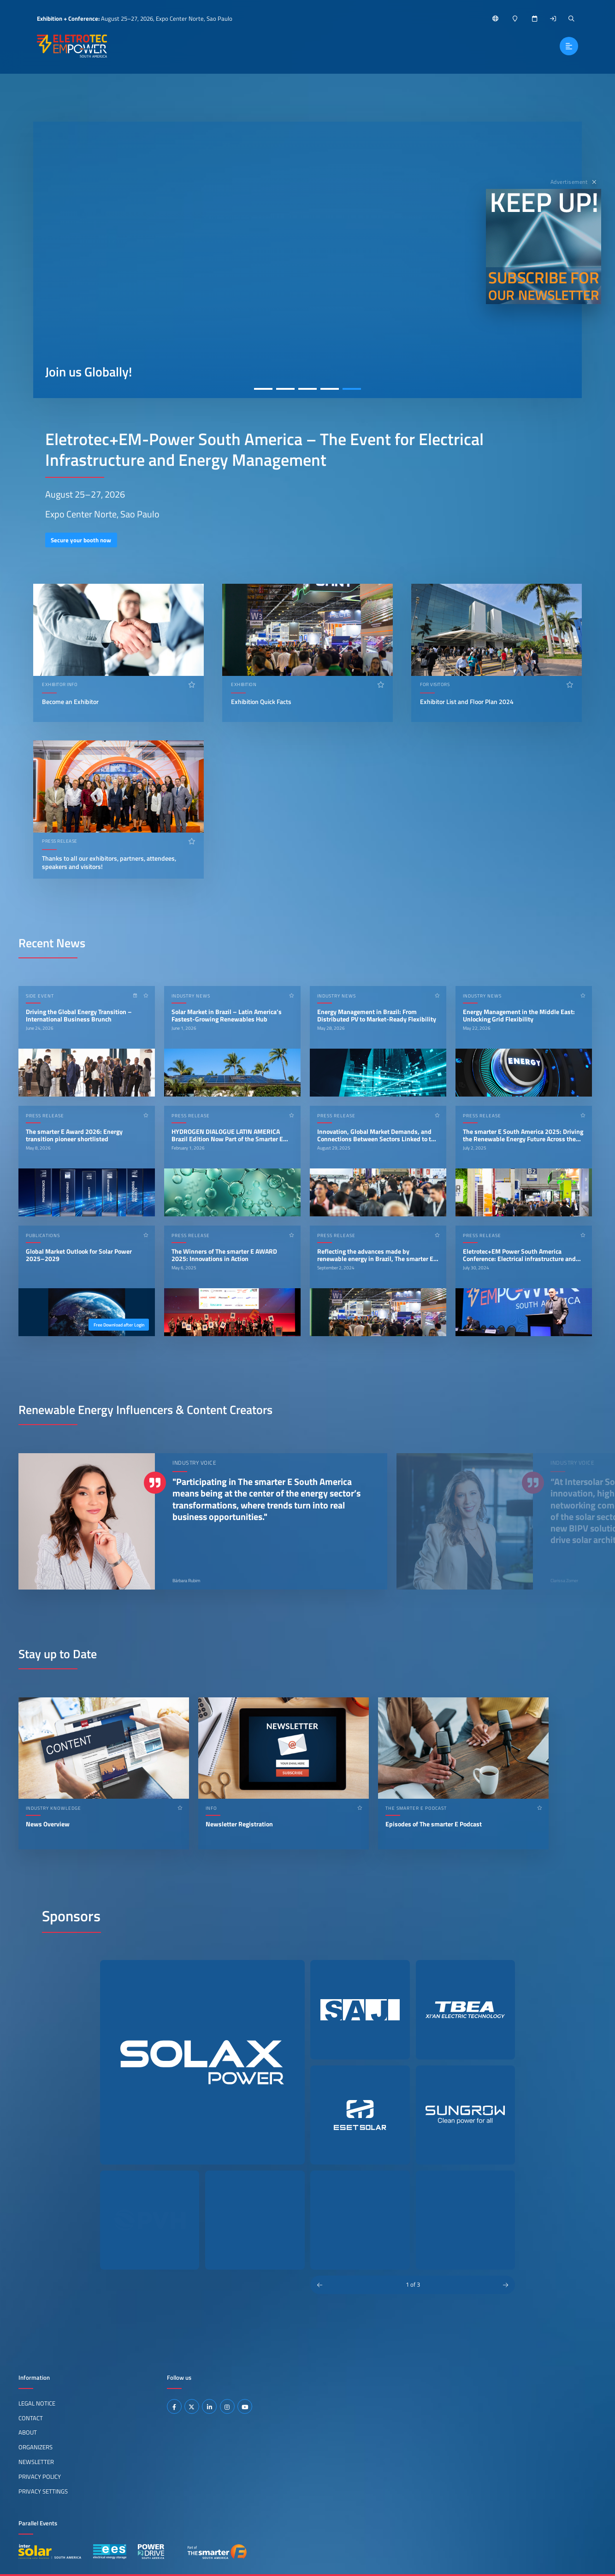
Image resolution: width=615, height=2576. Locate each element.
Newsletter (36, 2461)
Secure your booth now (81, 540)
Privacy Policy (39, 2476)
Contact (30, 2418)
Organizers (35, 2447)
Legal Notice (36, 2403)
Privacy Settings (43, 2491)
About (27, 2432)
